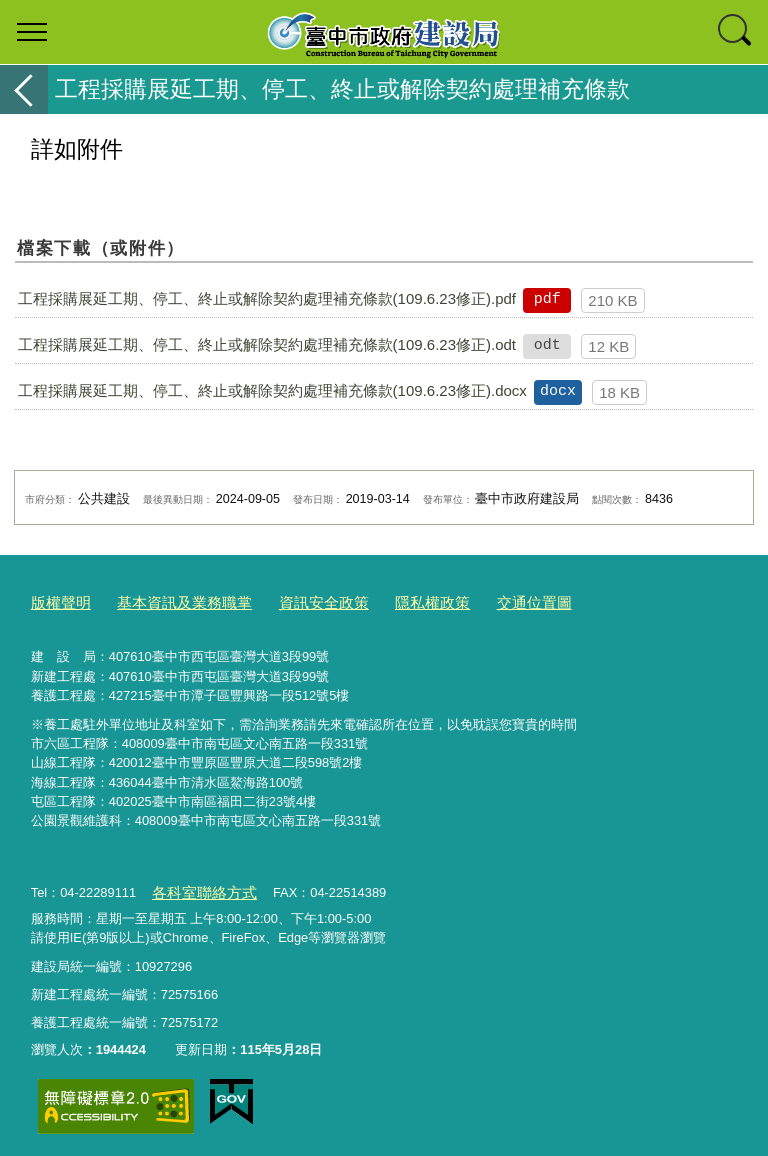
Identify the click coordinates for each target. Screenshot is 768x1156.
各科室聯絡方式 (196, 887)
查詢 (736, 32)
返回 (24, 89)
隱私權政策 (389, 600)
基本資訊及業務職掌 (167, 600)
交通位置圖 (481, 600)
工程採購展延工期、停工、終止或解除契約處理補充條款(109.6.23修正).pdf (267, 298)
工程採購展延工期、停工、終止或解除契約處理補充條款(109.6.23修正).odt (267, 344)
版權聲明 (57, 600)
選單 (32, 32)
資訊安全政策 (292, 600)
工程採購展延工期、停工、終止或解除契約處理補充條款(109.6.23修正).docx (272, 390)
